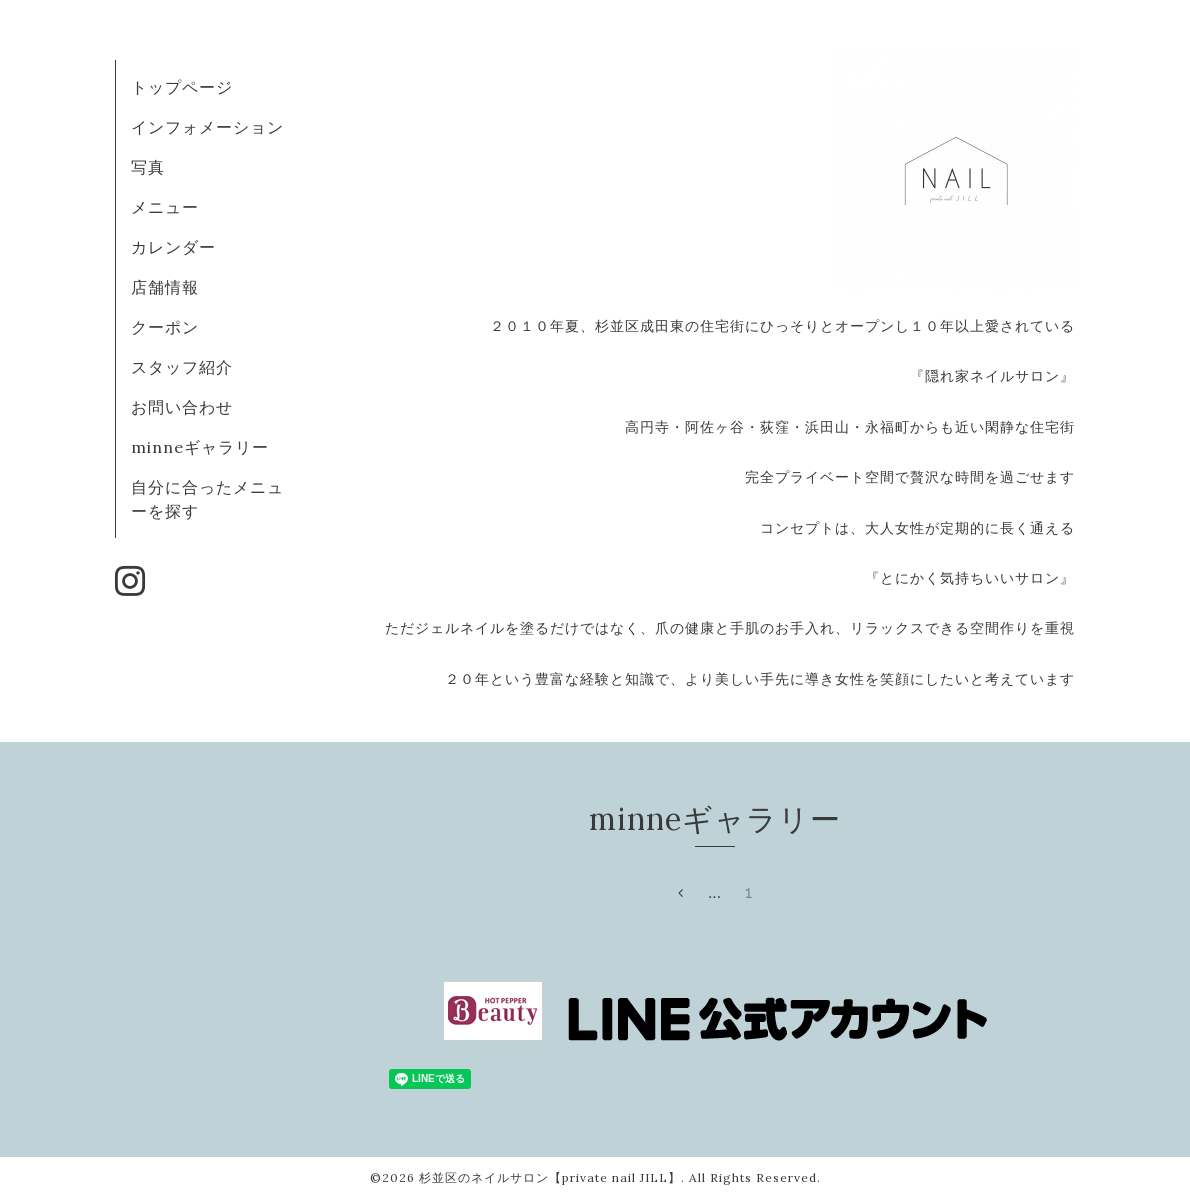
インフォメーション (207, 127)
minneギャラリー (200, 447)
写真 (148, 167)
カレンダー (173, 247)
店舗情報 (165, 287)
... (715, 893)
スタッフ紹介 (182, 367)
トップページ (182, 87)
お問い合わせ (182, 407)
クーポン (165, 327)
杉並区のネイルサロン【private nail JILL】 (550, 1177)
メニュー (165, 207)
